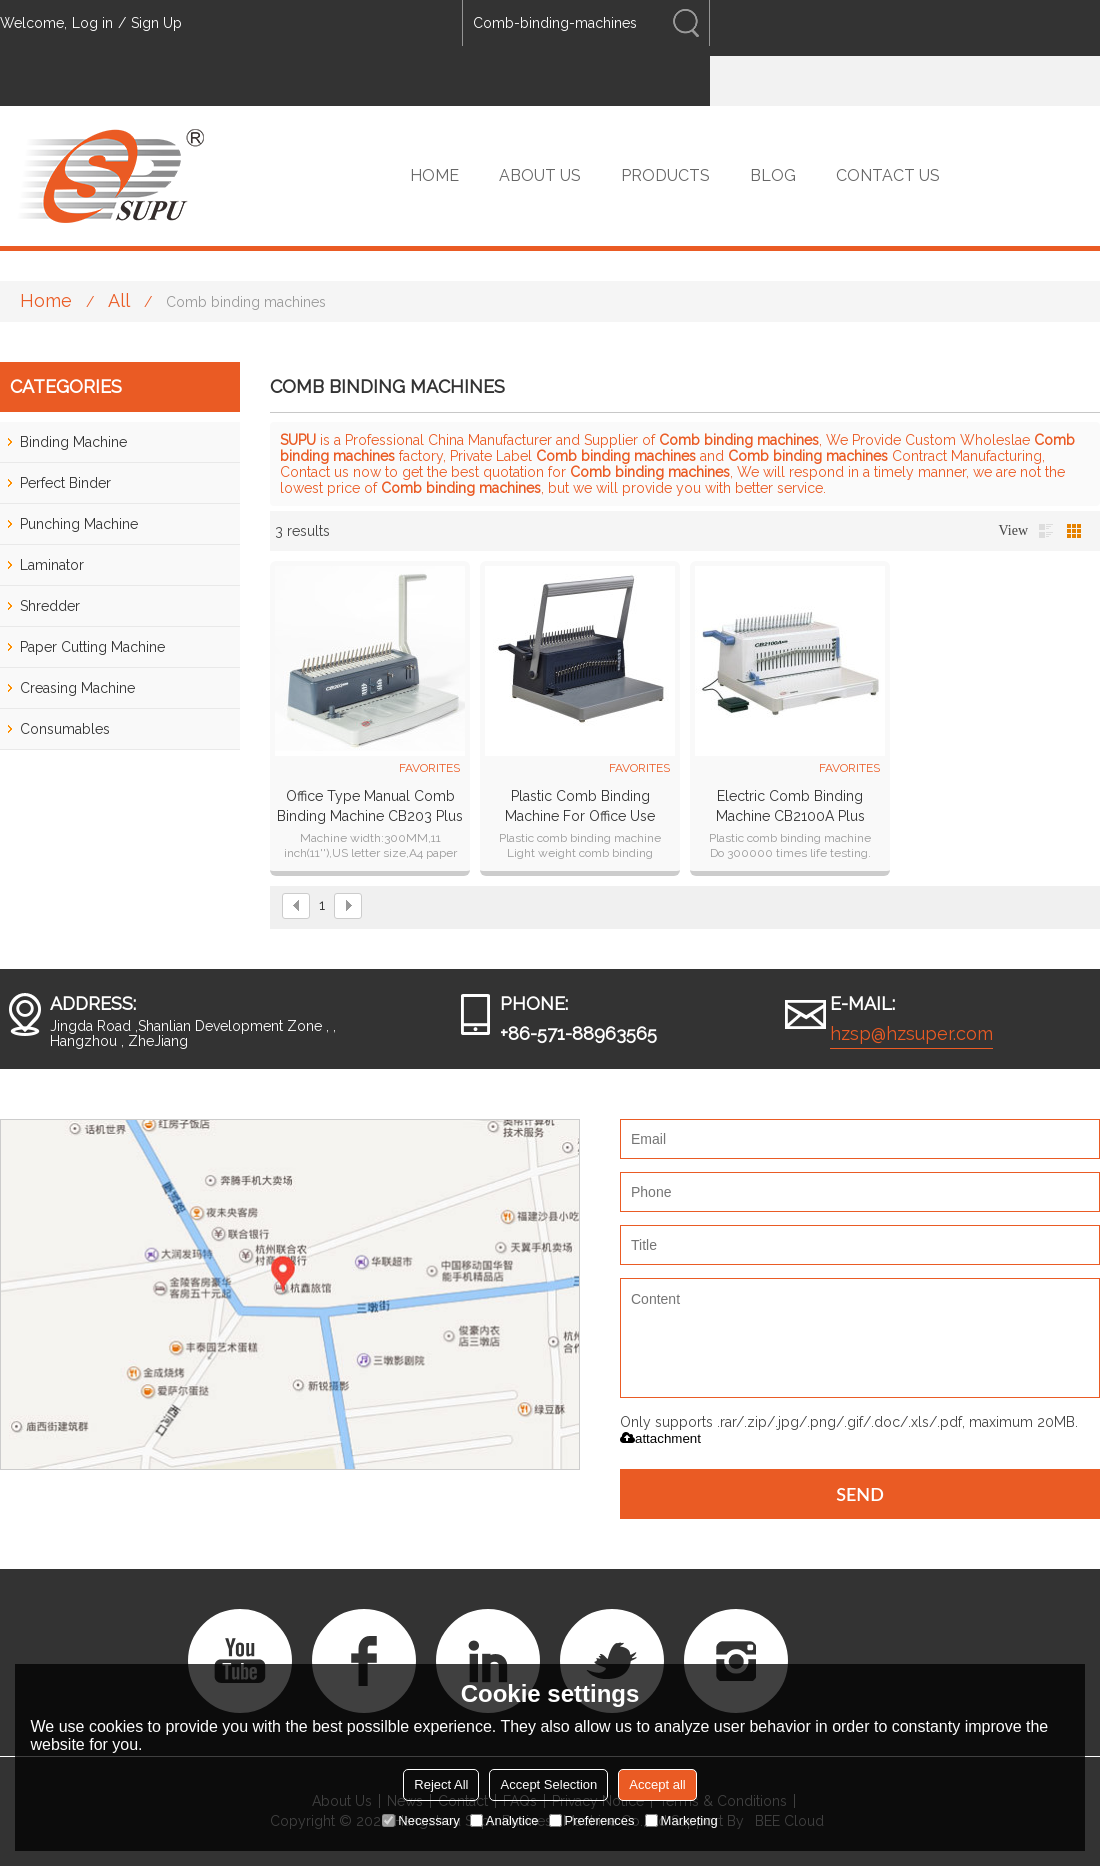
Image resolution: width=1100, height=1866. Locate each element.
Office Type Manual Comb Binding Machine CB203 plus (370, 806)
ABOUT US (540, 175)
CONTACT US (888, 175)
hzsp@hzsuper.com (911, 1033)
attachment (660, 1438)
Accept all (657, 1784)
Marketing (681, 1820)
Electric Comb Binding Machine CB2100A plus (790, 806)
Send (860, 1494)
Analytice (504, 1820)
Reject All (441, 1784)
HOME (434, 175)
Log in (92, 23)
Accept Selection (548, 1784)
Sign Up (156, 23)
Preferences (592, 1820)
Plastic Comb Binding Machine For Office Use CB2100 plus (580, 807)
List (1046, 531)
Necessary (420, 1820)
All (119, 300)
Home (46, 300)
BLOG (773, 175)
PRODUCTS (665, 175)
